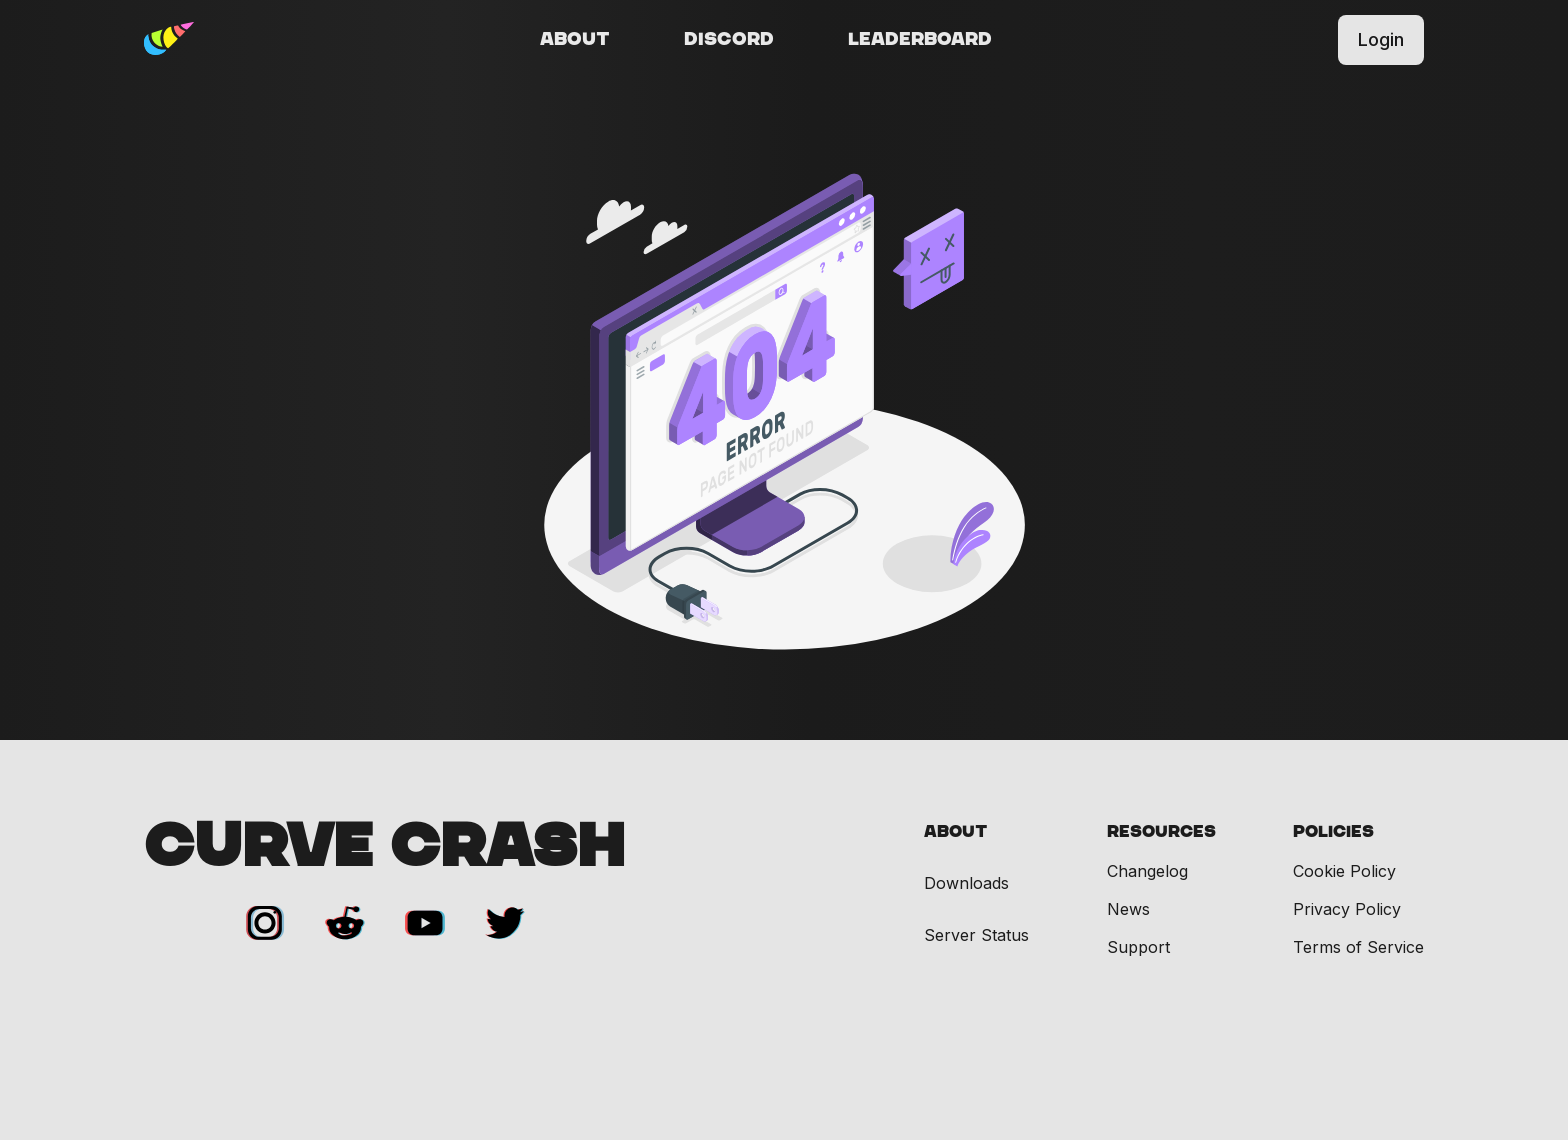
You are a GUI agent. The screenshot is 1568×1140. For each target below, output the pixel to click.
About (575, 40)
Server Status (976, 935)
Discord (729, 40)
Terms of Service (1358, 947)
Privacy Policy (1347, 909)
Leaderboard (920, 40)
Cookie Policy (1344, 871)
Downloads (966, 883)
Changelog (1147, 871)
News (1128, 909)
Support (1138, 947)
